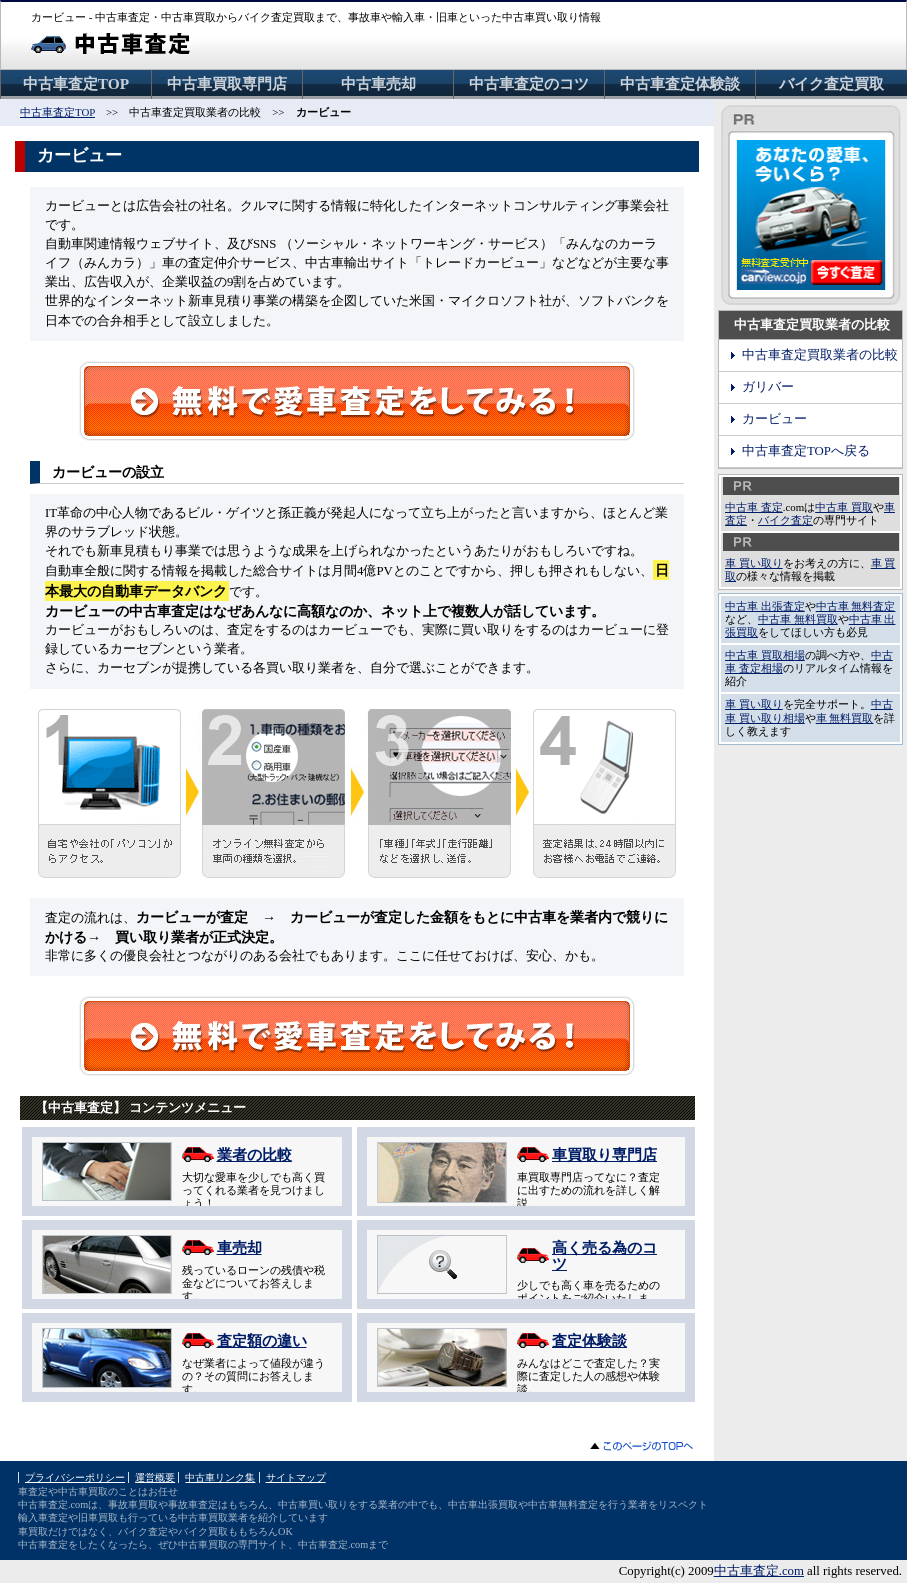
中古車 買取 (844, 507)
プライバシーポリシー (75, 1477)
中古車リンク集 (220, 1477)
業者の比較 (254, 1154)
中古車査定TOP (76, 83)
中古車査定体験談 (680, 83)
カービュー (774, 419)
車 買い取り (754, 563)
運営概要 (155, 1477)
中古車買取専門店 (227, 83)
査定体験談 (589, 1340)
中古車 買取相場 (765, 655)
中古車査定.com (759, 1571)
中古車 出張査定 (765, 606)
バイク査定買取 (831, 83)
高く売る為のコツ (604, 1255)
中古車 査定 (754, 507)
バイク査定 (785, 520)
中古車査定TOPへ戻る (806, 451)
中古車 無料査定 (856, 606)
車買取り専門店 (604, 1154)
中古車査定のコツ (529, 83)
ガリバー (768, 387)
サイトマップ (296, 1477)
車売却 (239, 1247)
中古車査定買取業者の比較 (820, 355)
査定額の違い (262, 1340)
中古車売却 (378, 83)
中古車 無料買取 (798, 619)
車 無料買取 (845, 718)
